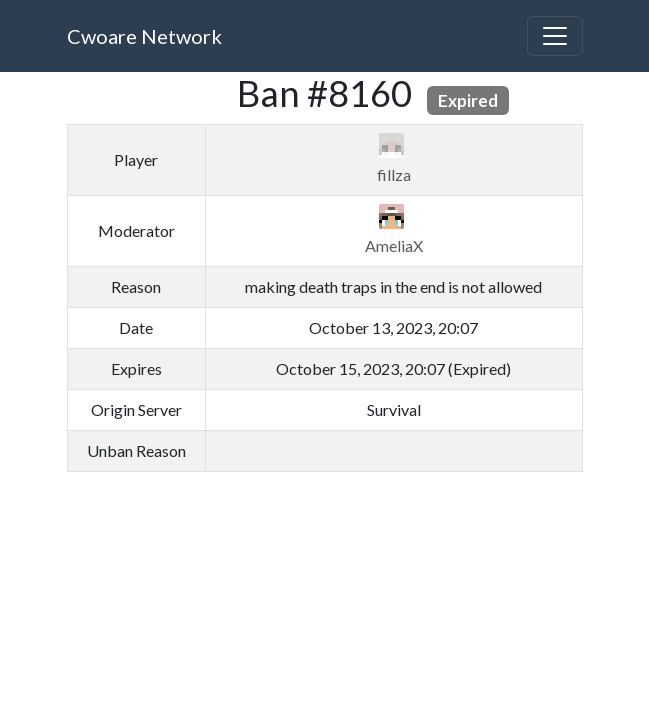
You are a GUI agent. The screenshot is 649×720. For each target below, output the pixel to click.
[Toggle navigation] (555, 36)
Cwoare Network (144, 36)
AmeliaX (394, 245)
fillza (394, 174)
